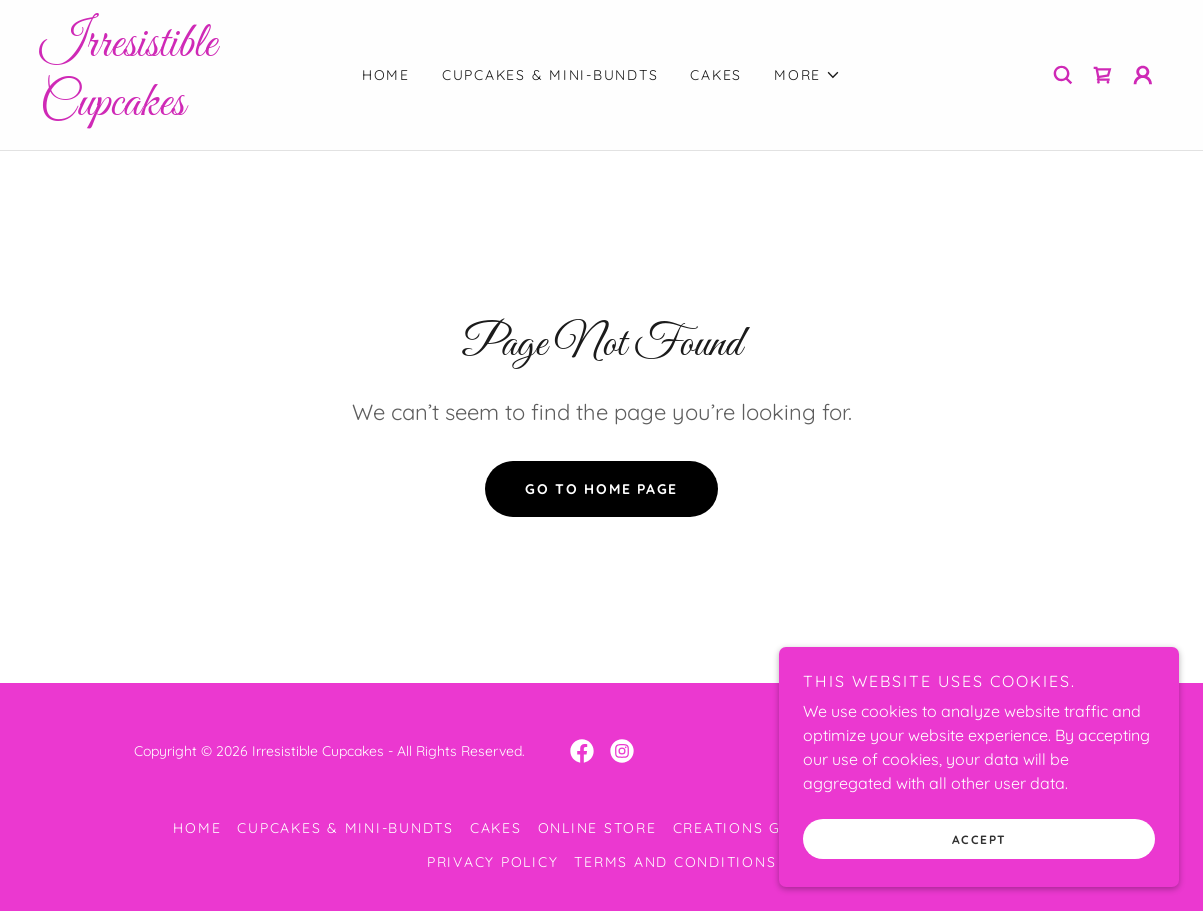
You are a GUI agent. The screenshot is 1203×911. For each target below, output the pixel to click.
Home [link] (386, 75)
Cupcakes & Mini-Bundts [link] (550, 75)
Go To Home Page (601, 489)
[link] (180, 109)
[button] (807, 75)
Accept (979, 880)
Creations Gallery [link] (756, 828)
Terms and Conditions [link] (675, 862)
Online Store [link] (597, 828)
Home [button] (197, 828)
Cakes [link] (716, 75)
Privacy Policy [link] (493, 862)
